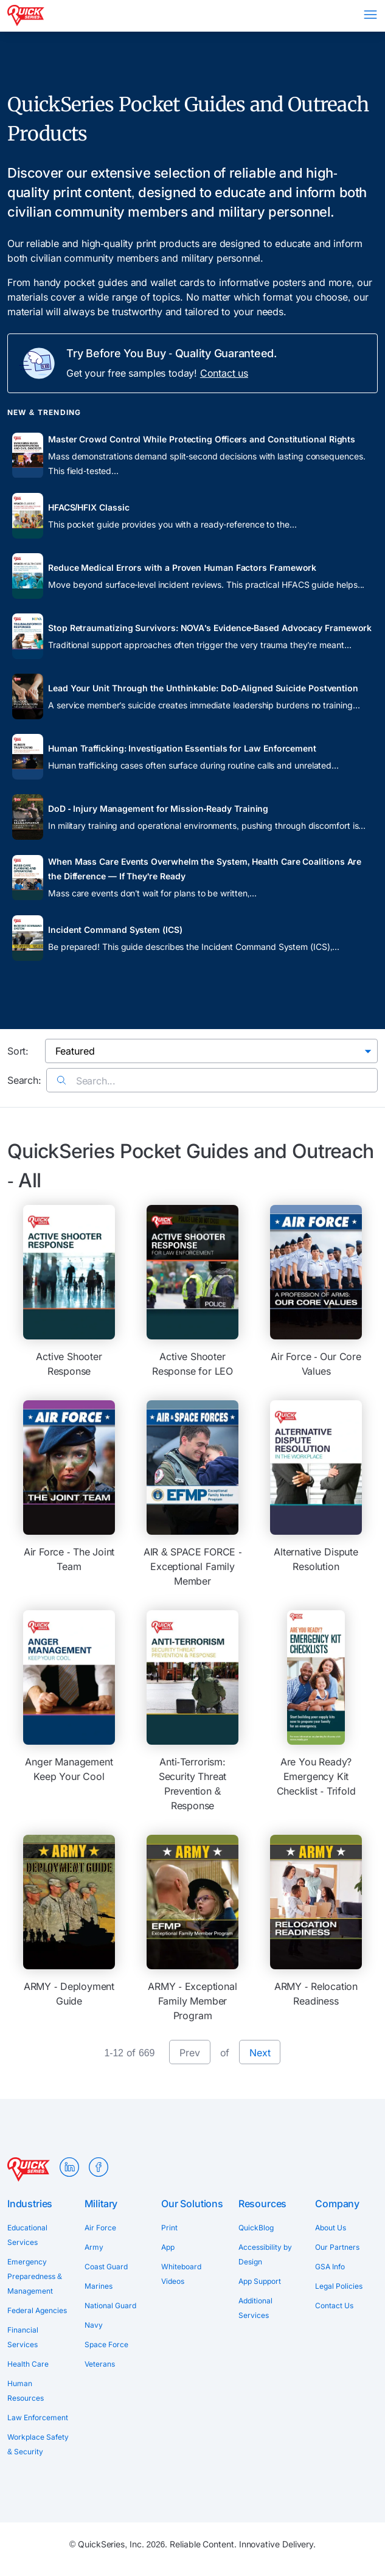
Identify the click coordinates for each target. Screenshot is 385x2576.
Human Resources (25, 2391)
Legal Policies (338, 2286)
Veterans (100, 2363)
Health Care (28, 2363)
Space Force (106, 2344)
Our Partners (337, 2247)
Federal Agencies (37, 2310)
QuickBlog (256, 2227)
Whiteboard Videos (181, 2274)
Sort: (18, 1051)
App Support (259, 2281)
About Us (330, 2227)
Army (94, 2247)
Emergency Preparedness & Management (34, 2276)
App (168, 2247)
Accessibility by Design (265, 2254)
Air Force (100, 2227)
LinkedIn (69, 2167)
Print (169, 2227)
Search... (86, 1081)
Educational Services (27, 2235)
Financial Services (22, 2337)
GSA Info (330, 2266)
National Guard (110, 2305)
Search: (24, 1080)
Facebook (98, 2167)
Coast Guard (106, 2266)
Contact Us (334, 2305)
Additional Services (255, 2308)
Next (259, 2053)
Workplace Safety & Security (38, 2444)
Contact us (224, 373)
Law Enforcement (37, 2417)
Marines (99, 2286)
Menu (370, 14)
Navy (94, 2325)
